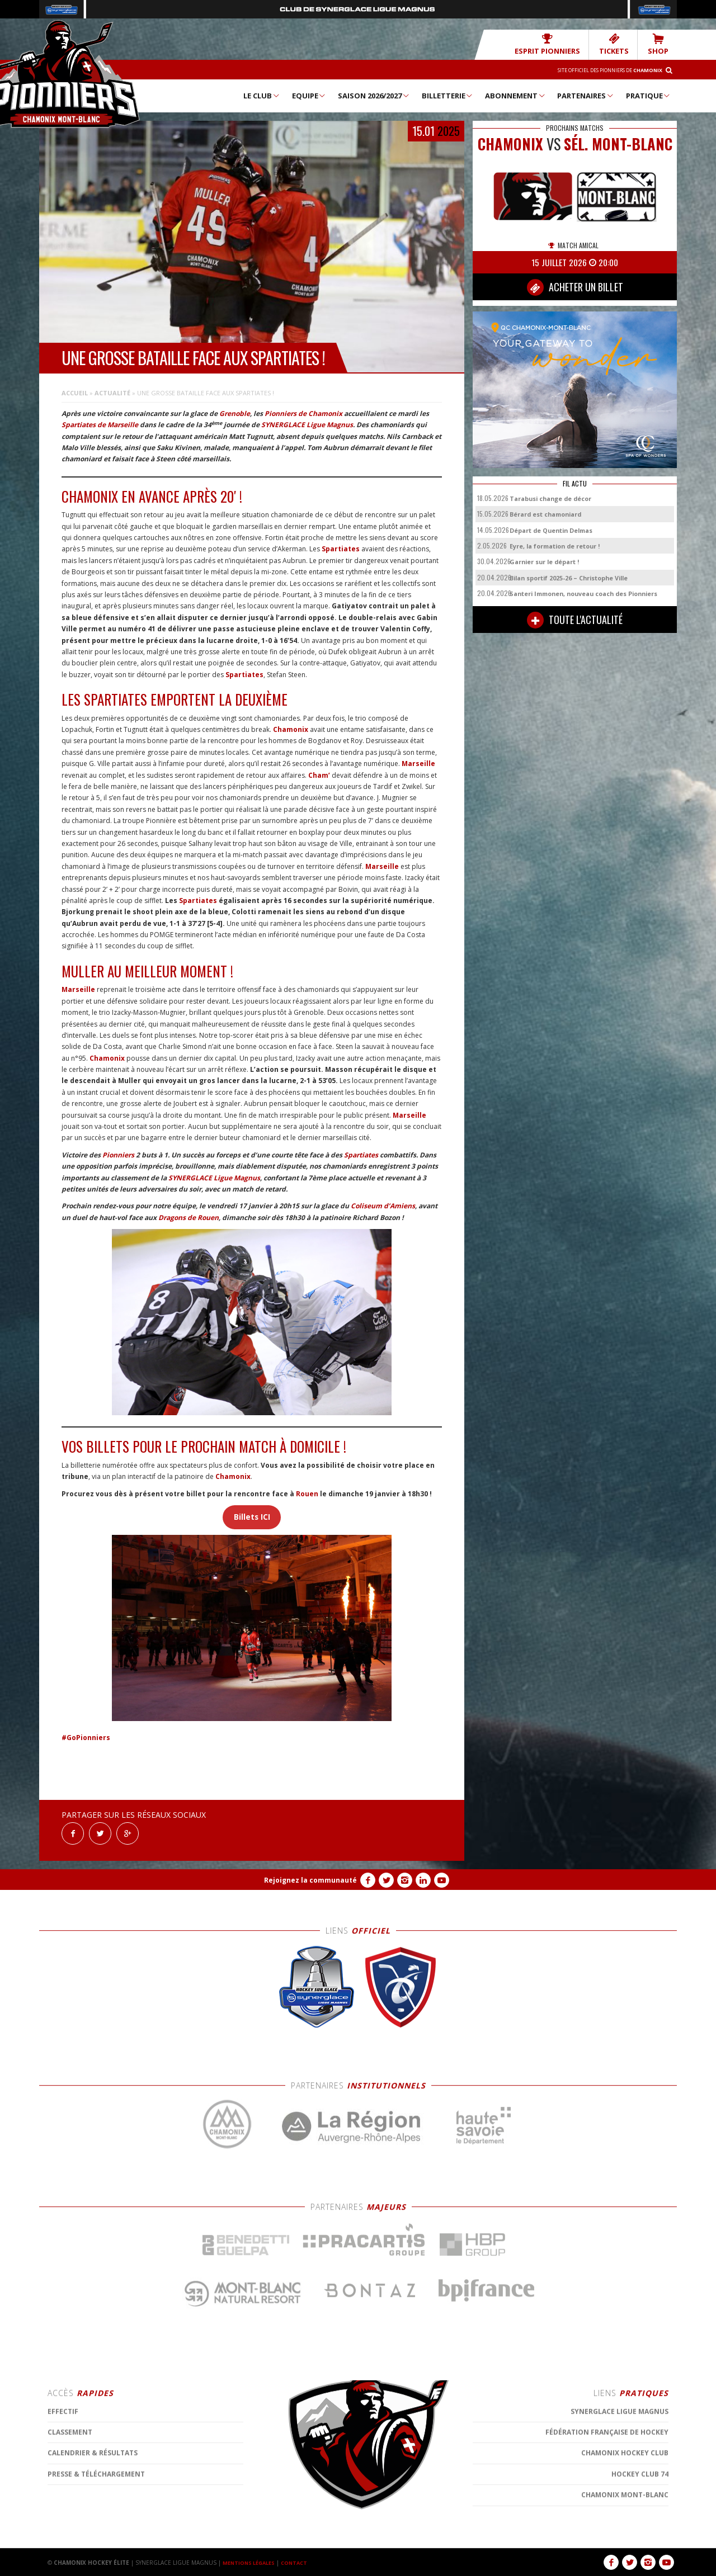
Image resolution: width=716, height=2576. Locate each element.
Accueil (75, 392)
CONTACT (301, 2562)
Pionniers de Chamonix (303, 413)
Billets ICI (252, 1516)
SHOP (660, 44)
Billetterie (448, 95)
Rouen (307, 1493)
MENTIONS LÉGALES (252, 2562)
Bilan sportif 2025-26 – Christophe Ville (569, 577)
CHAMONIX (510, 143)
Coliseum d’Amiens (383, 1205)
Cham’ (319, 774)
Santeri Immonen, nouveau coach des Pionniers (583, 593)
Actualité (112, 392)
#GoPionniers (86, 1737)
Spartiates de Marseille (100, 424)
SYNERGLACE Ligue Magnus (307, 424)
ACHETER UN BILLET (575, 286)
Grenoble (234, 413)
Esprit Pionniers (563, 44)
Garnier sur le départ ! (544, 561)
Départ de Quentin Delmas (551, 530)
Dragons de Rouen (188, 1217)
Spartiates (341, 548)
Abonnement (515, 95)
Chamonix (290, 729)
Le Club (261, 95)
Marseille (418, 763)
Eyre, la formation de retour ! (555, 545)
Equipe (309, 95)
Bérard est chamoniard (545, 513)
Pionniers (118, 1154)
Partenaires (585, 95)
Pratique (648, 95)
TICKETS (621, 44)
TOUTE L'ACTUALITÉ (575, 619)
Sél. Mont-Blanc (618, 143)
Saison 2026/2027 (374, 95)
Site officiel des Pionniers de (599, 69)
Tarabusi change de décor (550, 498)
